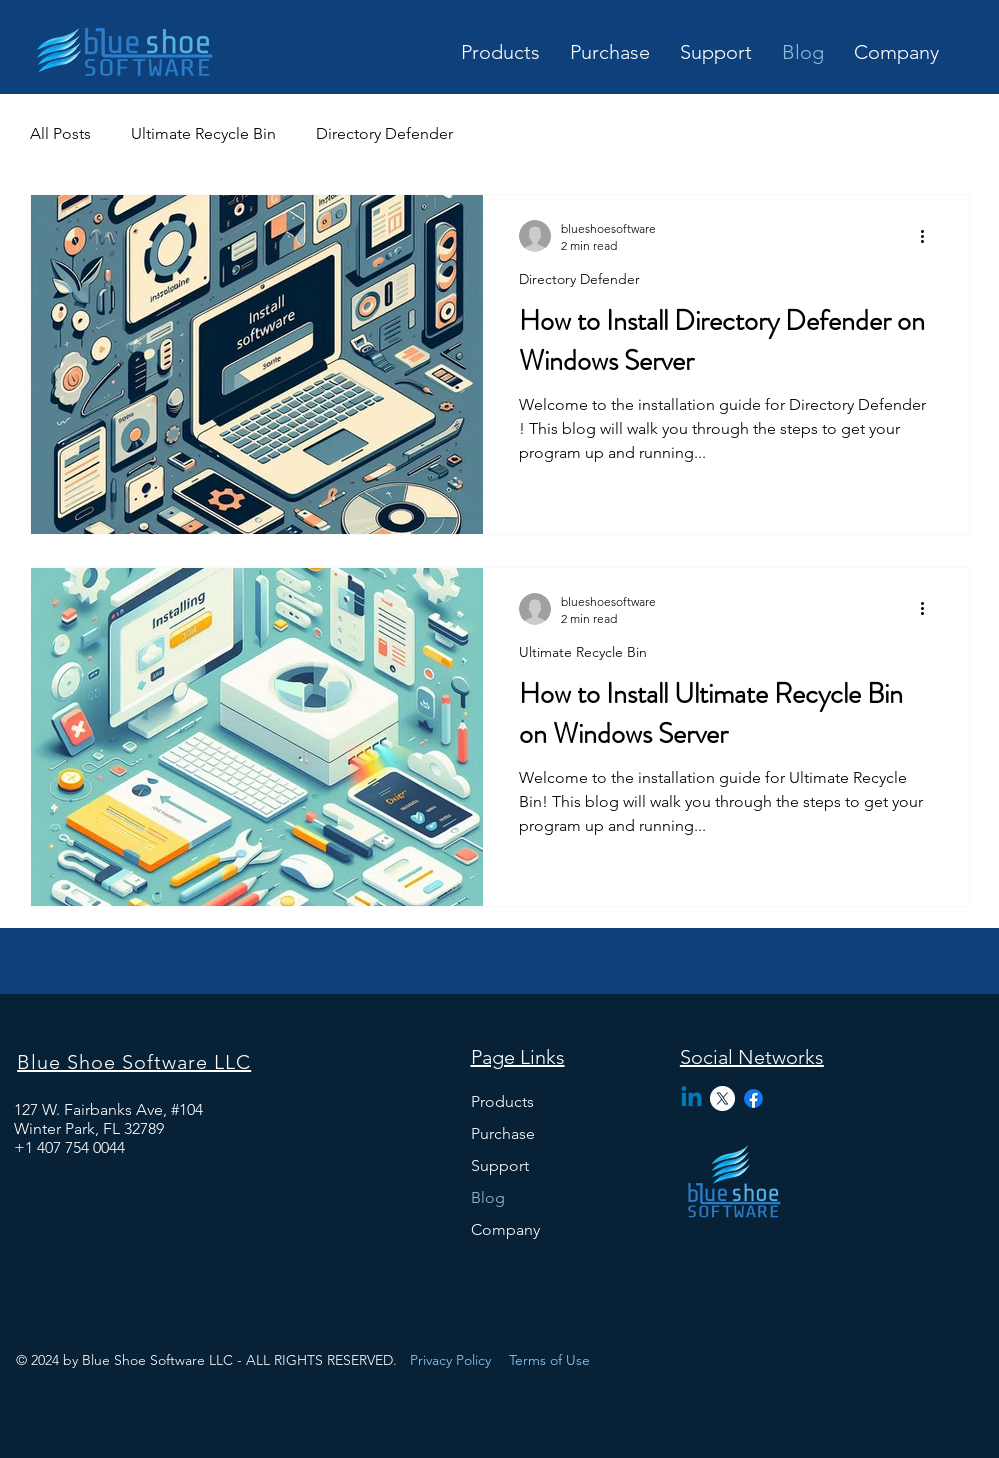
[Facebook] (753, 1098)
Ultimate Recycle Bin (203, 133)
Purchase (503, 1133)
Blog (488, 1197)
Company (505, 1229)
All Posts (60, 133)
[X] (722, 1098)
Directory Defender (384, 133)
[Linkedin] (691, 1098)
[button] (610, 50)
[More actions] (930, 236)
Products (502, 1101)
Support (500, 1165)
